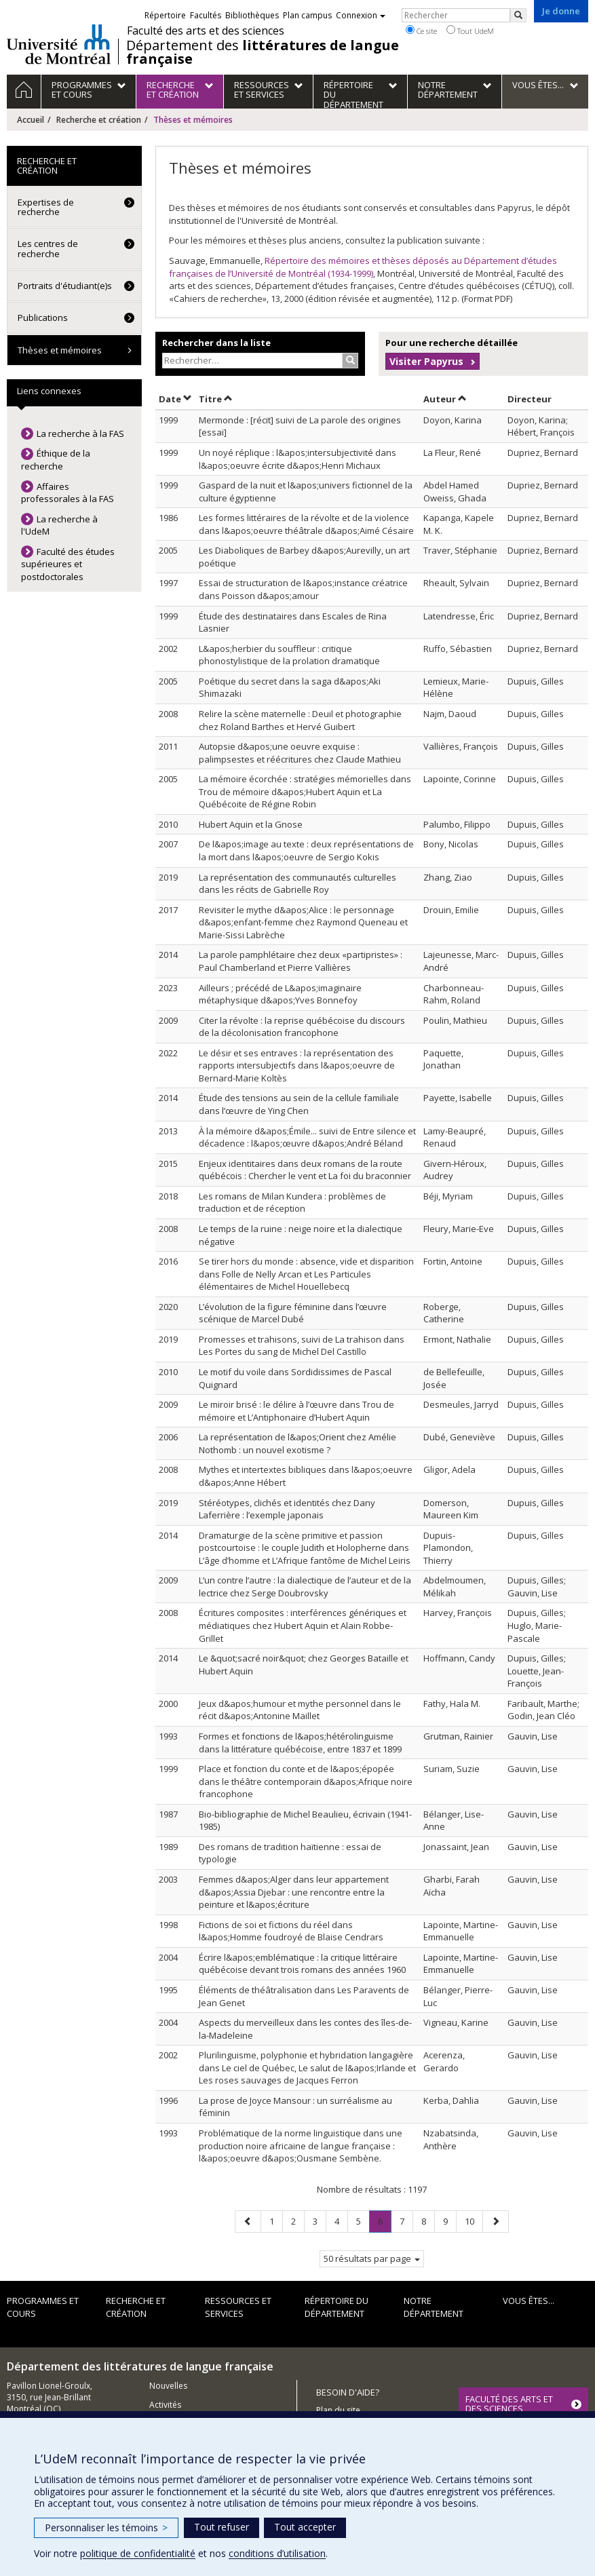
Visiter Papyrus (426, 361)
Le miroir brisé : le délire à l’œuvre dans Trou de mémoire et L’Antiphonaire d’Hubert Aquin (296, 1410)
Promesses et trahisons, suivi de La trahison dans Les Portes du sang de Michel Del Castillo (301, 1345)
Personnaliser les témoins (106, 2527)
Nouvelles (168, 2385)
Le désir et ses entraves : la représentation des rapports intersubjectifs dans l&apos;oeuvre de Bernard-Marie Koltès (297, 1065)
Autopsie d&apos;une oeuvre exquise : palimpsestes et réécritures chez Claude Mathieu (300, 752)
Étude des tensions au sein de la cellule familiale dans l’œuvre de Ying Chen (299, 1104)
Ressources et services (238, 2307)
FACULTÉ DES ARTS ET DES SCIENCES (509, 2404)
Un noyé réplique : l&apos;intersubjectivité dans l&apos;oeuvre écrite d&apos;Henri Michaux (297, 459)
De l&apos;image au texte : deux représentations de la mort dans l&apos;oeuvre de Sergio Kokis (306, 850)
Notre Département (433, 2307)
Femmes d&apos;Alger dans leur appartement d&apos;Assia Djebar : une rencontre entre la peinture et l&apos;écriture (294, 1891)
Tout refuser (221, 2526)
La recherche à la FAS (80, 433)
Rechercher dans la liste (216, 343)
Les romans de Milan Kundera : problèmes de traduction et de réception (292, 1202)
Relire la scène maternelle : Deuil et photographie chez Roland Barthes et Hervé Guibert (300, 720)
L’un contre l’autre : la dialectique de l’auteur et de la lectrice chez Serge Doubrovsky (305, 1586)
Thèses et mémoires (60, 350)
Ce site (421, 30)
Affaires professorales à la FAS (67, 492)
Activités (165, 2404)
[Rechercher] (518, 15)
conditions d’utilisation (277, 2553)
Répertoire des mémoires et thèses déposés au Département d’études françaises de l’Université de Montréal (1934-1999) (363, 267)
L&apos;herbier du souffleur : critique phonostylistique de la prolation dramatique (289, 655)
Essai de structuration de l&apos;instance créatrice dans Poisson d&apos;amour (303, 589)
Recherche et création (98, 120)
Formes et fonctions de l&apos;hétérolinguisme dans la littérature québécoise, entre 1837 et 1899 (300, 1742)
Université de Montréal (59, 44)
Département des (262, 52)
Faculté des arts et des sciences (205, 30)
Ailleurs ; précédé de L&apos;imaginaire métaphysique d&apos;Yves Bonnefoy (280, 994)
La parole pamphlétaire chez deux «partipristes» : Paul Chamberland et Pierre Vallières (300, 961)
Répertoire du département (336, 2307)
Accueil (30, 120)
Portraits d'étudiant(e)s (65, 286)
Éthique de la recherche (55, 459)
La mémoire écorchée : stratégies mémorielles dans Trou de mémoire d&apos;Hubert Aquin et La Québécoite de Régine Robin (305, 791)
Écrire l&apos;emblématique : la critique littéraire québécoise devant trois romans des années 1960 (302, 1963)
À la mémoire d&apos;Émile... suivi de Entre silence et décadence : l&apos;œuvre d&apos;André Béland (307, 1137)
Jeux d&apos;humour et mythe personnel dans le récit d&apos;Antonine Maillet (300, 1710)
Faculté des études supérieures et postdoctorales (68, 564)
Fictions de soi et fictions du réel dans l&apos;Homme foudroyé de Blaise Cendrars (291, 1931)
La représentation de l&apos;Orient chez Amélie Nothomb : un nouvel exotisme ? (297, 1443)
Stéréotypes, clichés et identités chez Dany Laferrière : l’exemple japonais (287, 1509)
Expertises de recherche (46, 207)
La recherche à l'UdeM (59, 525)
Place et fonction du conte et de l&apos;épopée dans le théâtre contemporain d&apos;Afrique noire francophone (305, 1781)
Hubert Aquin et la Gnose (251, 824)
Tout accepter (305, 2526)
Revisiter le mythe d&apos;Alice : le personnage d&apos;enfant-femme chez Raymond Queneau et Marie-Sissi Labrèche (303, 922)
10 (473, 2220)
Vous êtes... (528, 2300)
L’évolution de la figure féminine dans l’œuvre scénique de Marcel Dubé (293, 1313)
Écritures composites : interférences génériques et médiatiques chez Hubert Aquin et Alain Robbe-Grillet (302, 1625)
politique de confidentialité (137, 2553)
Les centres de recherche (48, 248)
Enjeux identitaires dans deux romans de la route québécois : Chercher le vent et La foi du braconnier (305, 1170)
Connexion (360, 15)
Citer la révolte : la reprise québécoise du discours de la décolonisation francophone (302, 1026)
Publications (43, 317)
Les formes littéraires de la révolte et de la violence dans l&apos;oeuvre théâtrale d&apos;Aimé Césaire (306, 524)
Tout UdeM (470, 30)
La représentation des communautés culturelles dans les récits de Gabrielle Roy (297, 883)
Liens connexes (49, 391)
